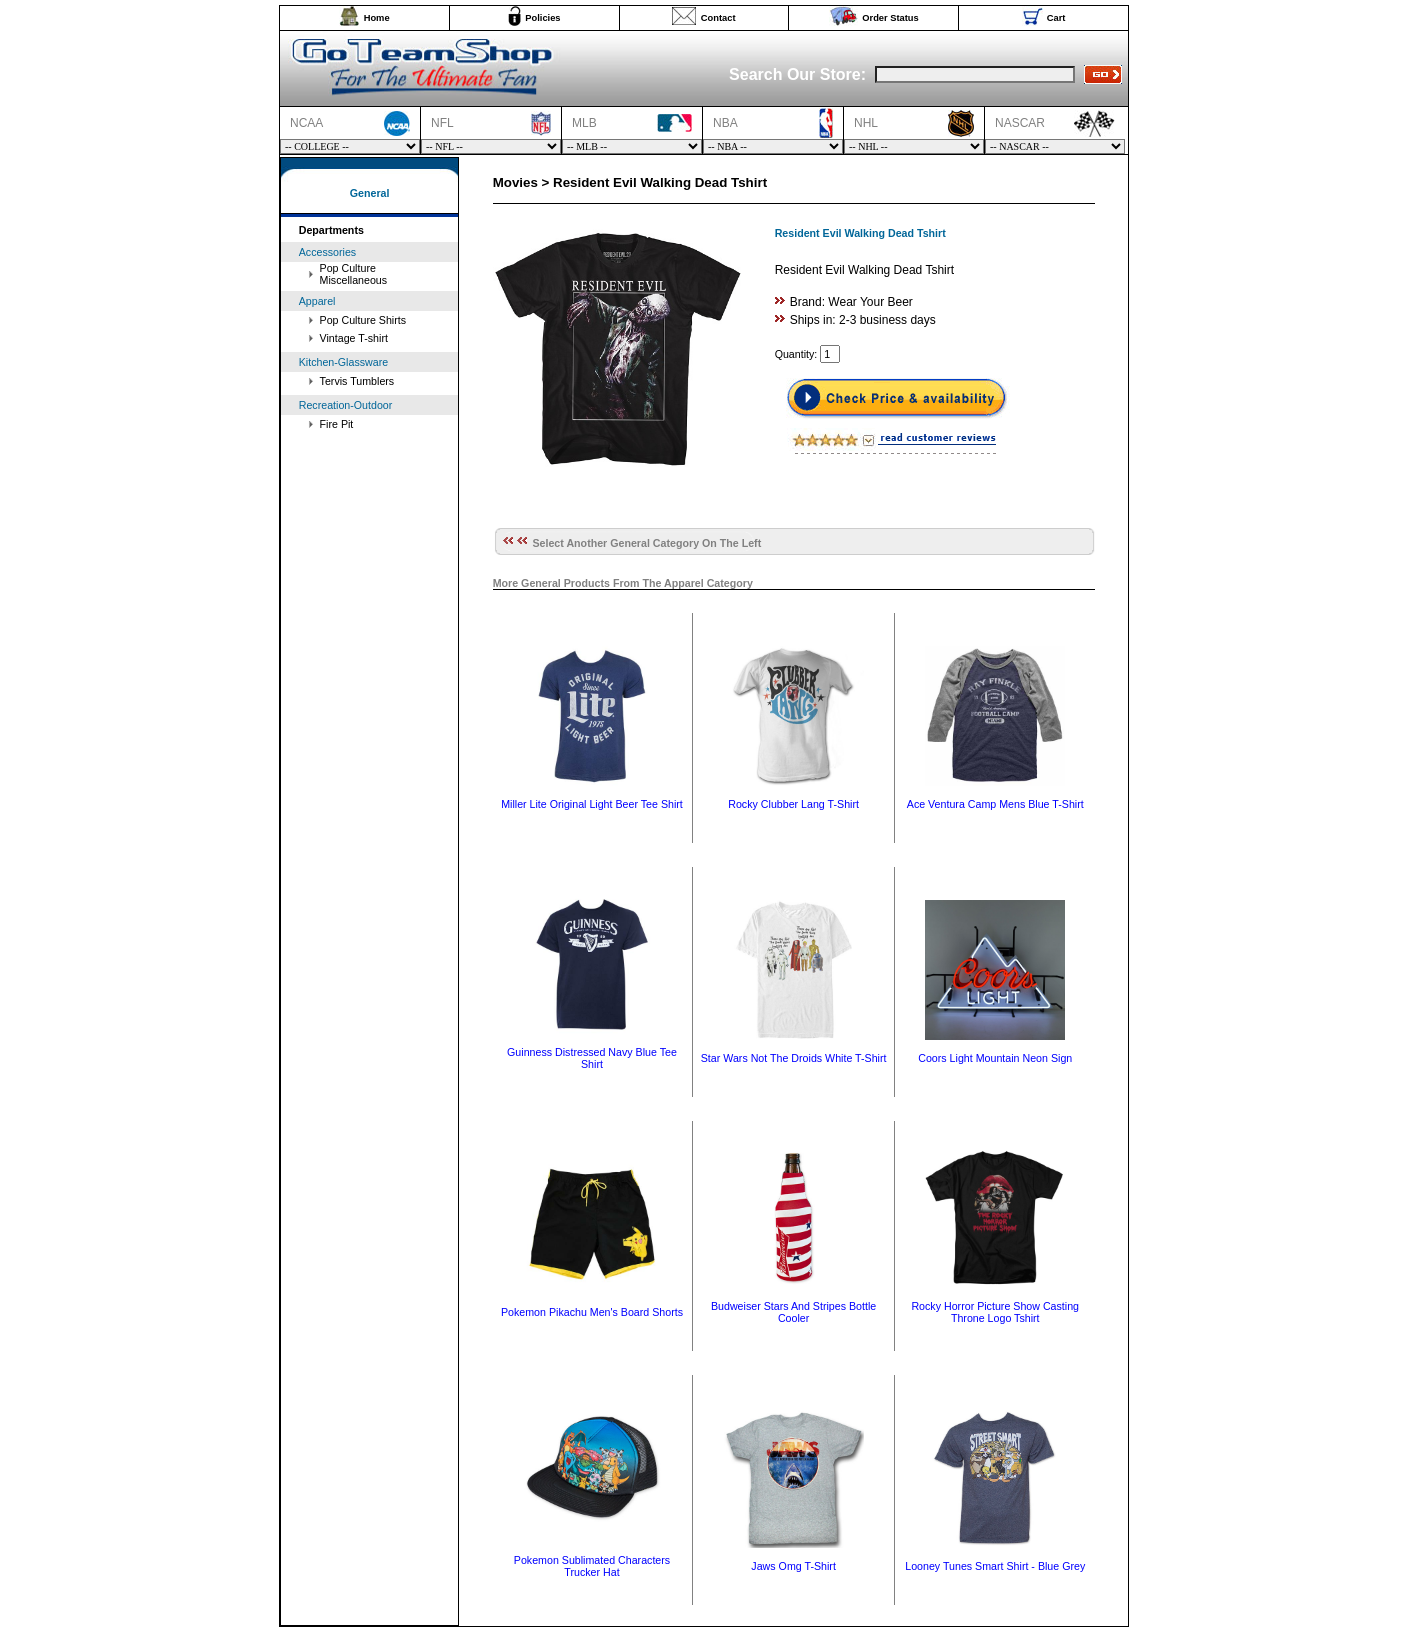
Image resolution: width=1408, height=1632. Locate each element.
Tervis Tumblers (357, 381)
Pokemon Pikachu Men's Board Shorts (592, 1312)
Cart (1056, 18)
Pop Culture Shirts (363, 320)
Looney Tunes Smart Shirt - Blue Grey (995, 1566)
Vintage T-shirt (354, 338)
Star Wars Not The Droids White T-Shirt (794, 1058)
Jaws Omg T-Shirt (793, 1566)
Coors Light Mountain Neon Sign (995, 1058)
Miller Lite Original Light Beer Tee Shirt (592, 804)
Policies (542, 18)
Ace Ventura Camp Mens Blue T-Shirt (995, 804)
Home (377, 18)
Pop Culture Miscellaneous (354, 274)
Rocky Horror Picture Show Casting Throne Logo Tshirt (995, 1312)
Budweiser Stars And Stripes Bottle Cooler (793, 1312)
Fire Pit (337, 424)
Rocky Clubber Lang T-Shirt (793, 804)
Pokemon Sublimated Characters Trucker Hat (592, 1566)
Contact (718, 18)
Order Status (890, 18)
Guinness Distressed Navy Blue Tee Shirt (592, 1058)
